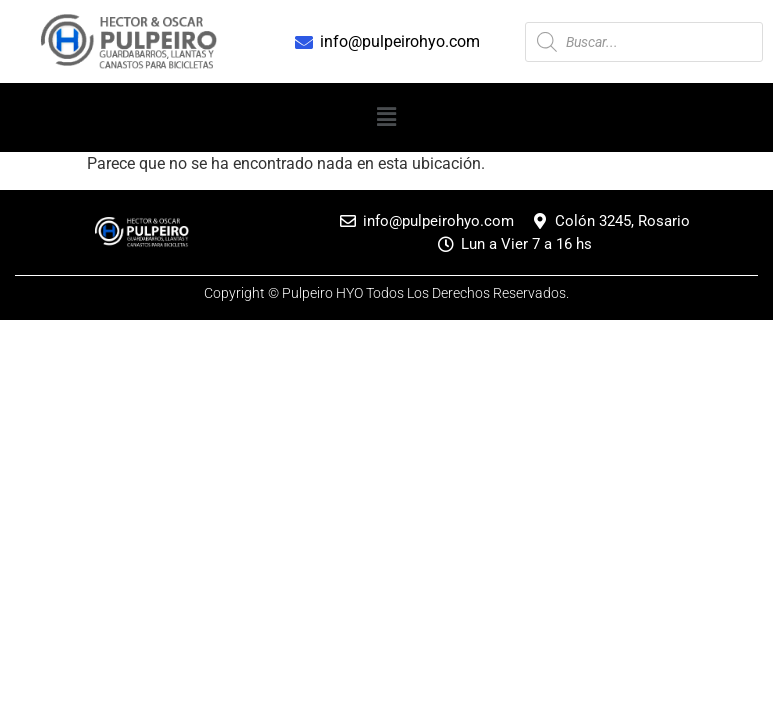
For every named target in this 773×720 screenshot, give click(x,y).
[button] (386, 117)
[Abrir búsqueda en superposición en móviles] (644, 42)
